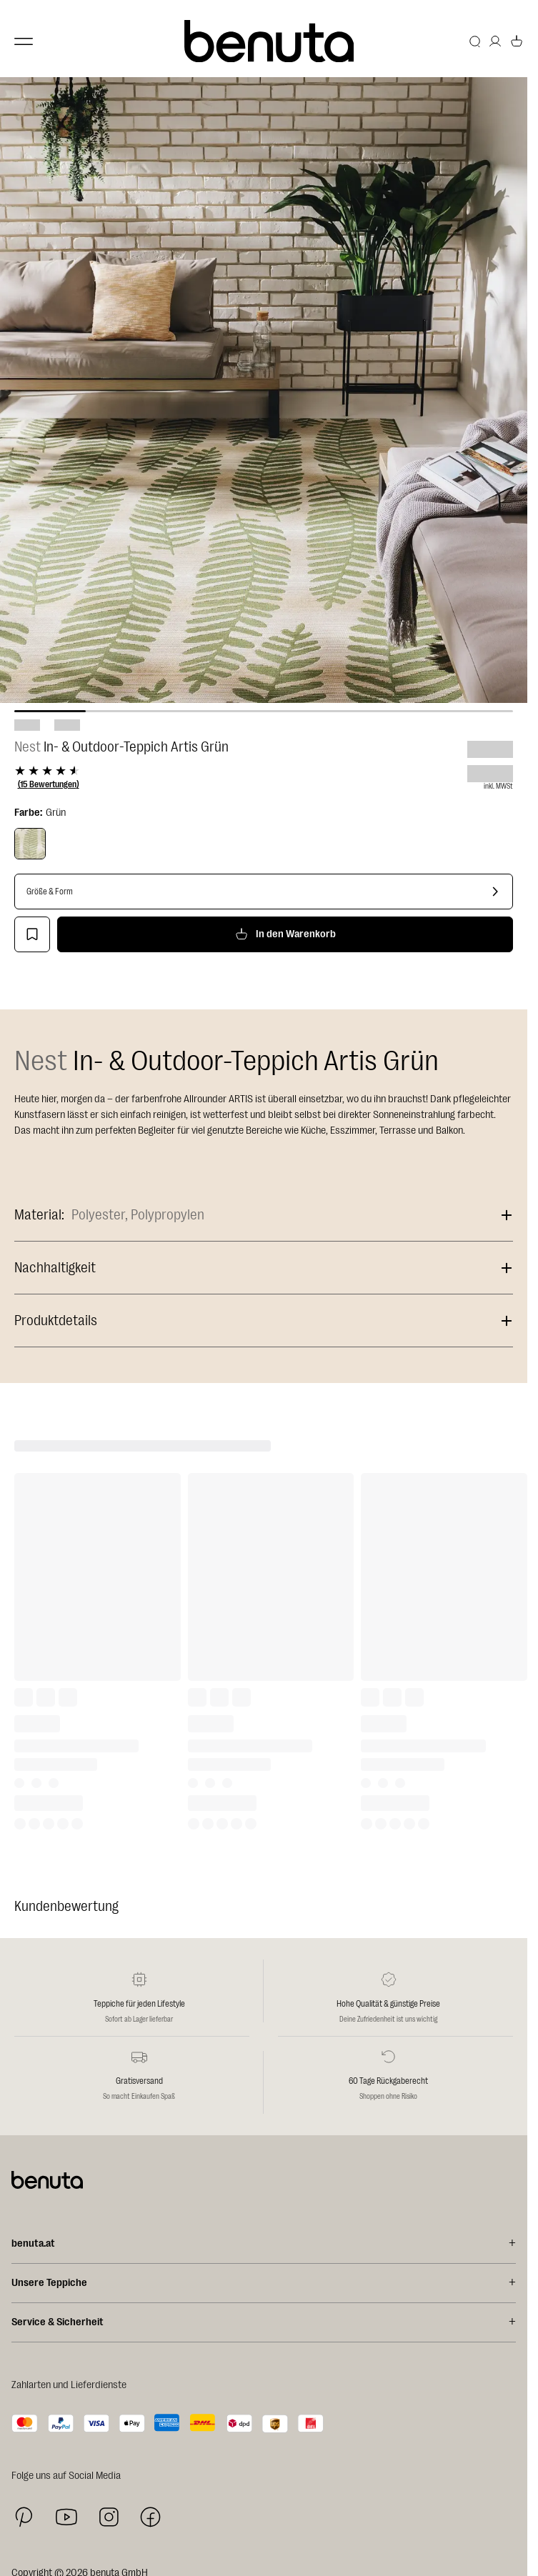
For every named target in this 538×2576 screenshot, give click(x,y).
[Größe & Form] (263, 891)
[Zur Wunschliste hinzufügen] (32, 934)
